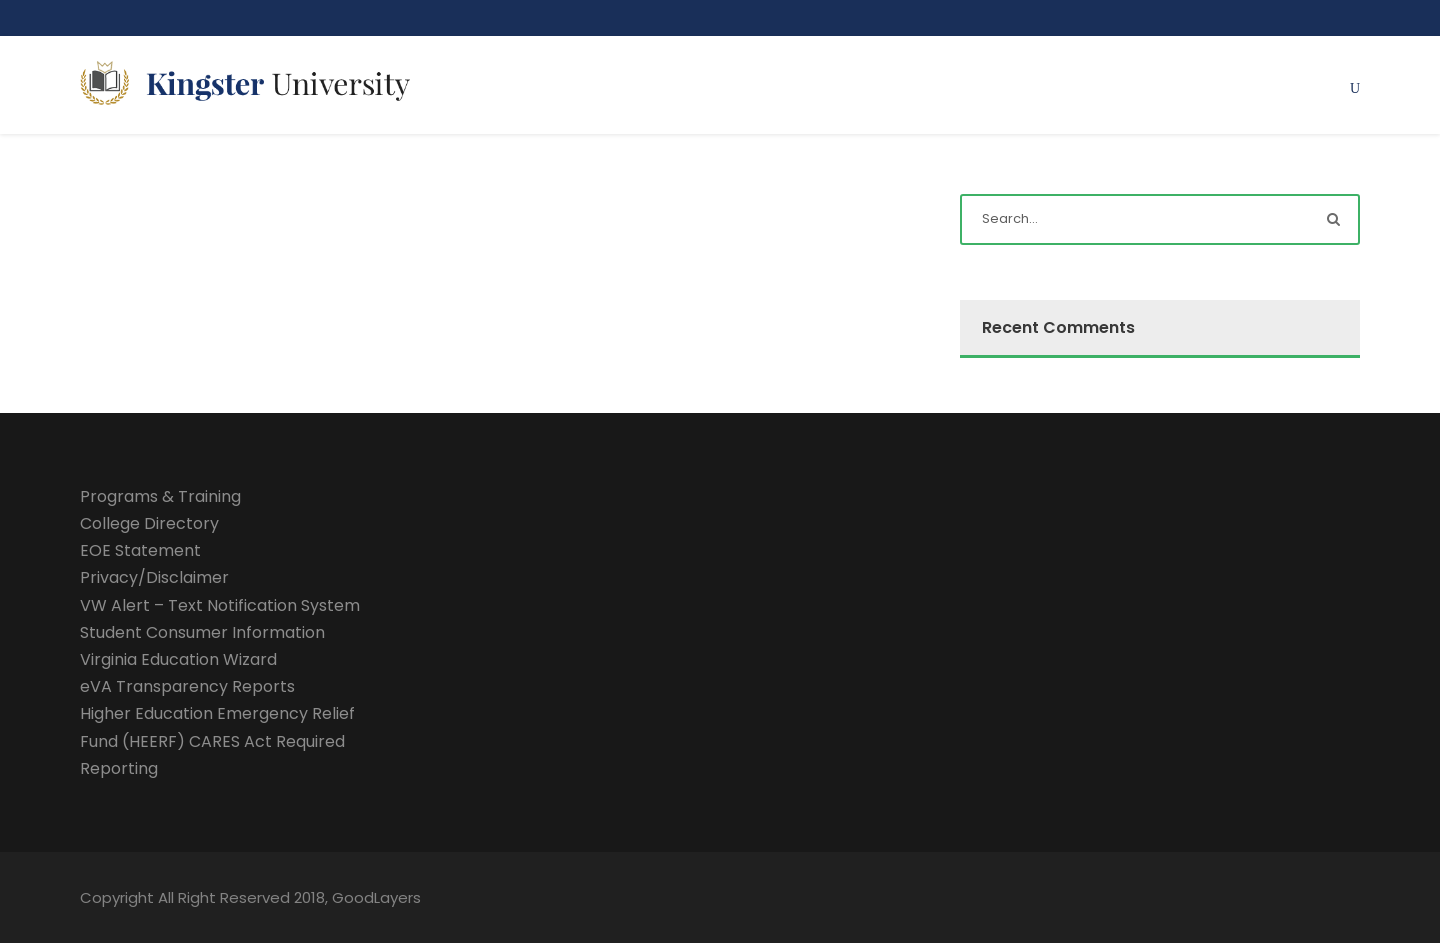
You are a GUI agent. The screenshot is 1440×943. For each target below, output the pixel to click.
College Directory (149, 523)
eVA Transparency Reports (187, 686)
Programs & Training (160, 496)
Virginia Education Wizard (178, 659)
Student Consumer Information (202, 632)
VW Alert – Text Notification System (220, 605)
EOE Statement (140, 550)
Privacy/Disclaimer (154, 577)
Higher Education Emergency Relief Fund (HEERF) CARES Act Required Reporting (217, 740)
